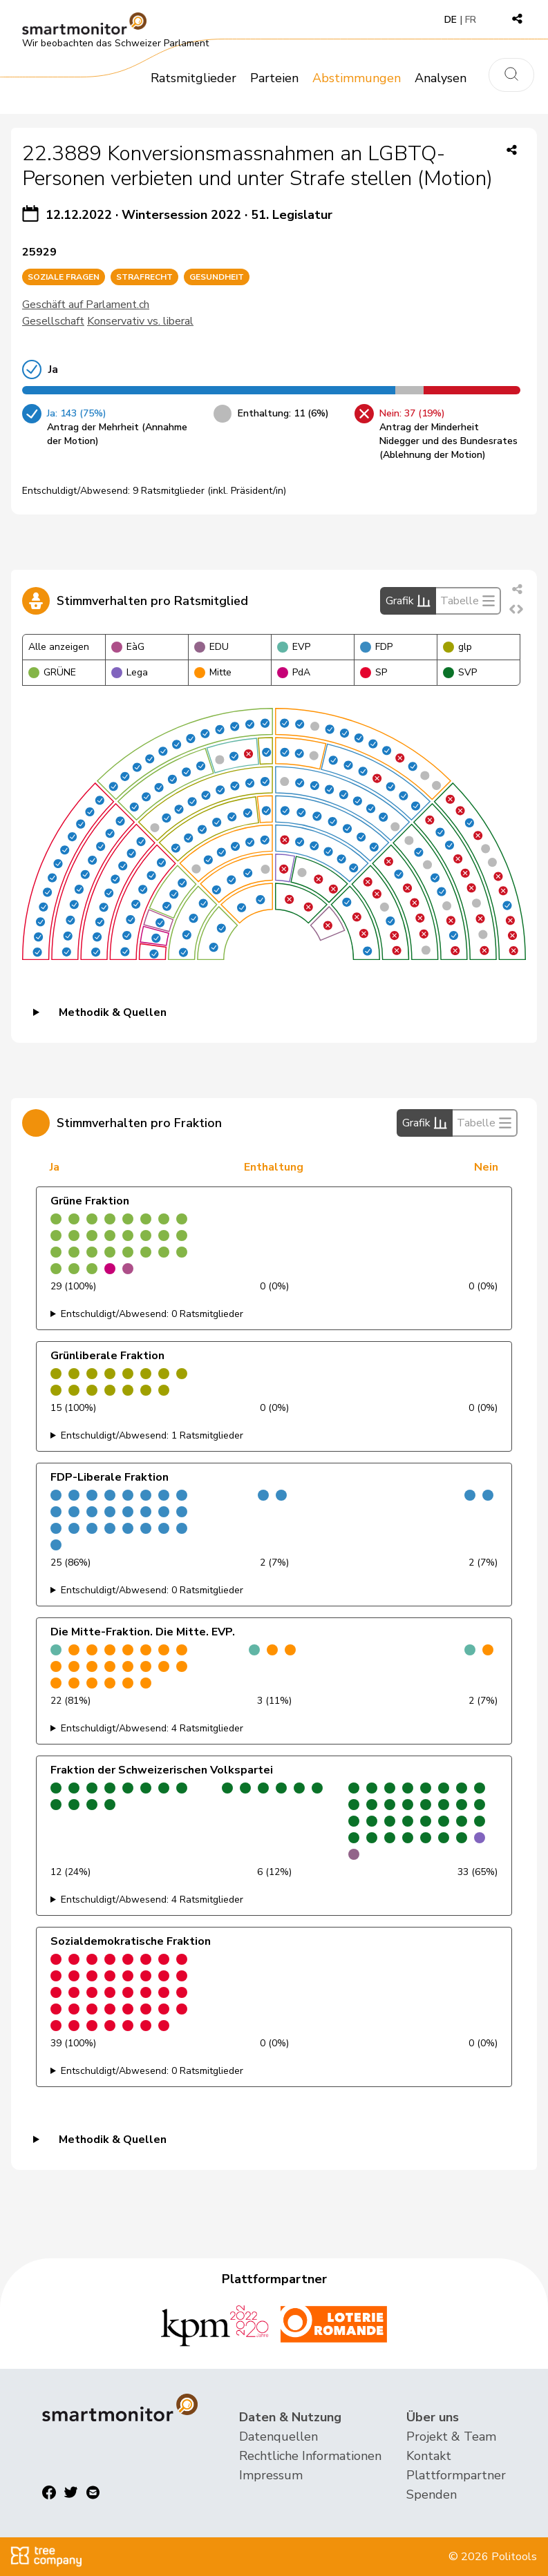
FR (470, 19)
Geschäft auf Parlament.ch (85, 304)
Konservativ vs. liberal (140, 321)
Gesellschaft (53, 321)
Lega (129, 672)
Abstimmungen (356, 78)
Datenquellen (278, 2436)
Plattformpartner (456, 2475)
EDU (211, 646)
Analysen (440, 78)
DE (450, 19)
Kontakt (428, 2456)
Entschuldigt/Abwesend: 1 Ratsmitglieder (152, 1435)
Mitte (213, 672)
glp (457, 646)
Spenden (431, 2494)
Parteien (274, 78)
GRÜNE (52, 672)
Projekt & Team (451, 2436)
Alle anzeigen (58, 646)
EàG (127, 646)
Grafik (408, 600)
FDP (376, 646)
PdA (293, 672)
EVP (293, 646)
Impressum (271, 2475)
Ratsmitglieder (193, 78)
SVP (460, 672)
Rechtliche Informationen (310, 2456)
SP (373, 672)
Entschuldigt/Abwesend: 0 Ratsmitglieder (152, 1313)
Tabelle (467, 600)
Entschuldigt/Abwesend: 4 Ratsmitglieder (152, 1728)
